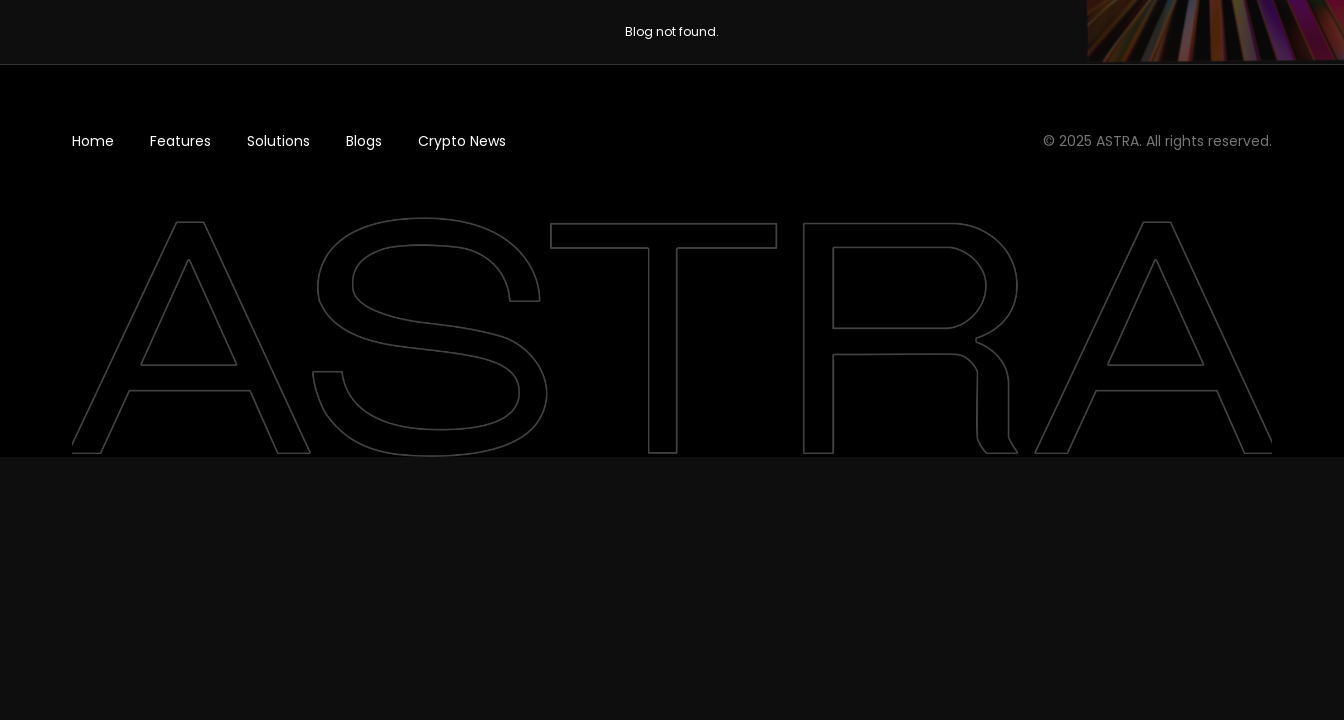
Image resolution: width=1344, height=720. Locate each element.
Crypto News (462, 141)
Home (93, 141)
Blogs (364, 141)
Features (180, 141)
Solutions (278, 141)
